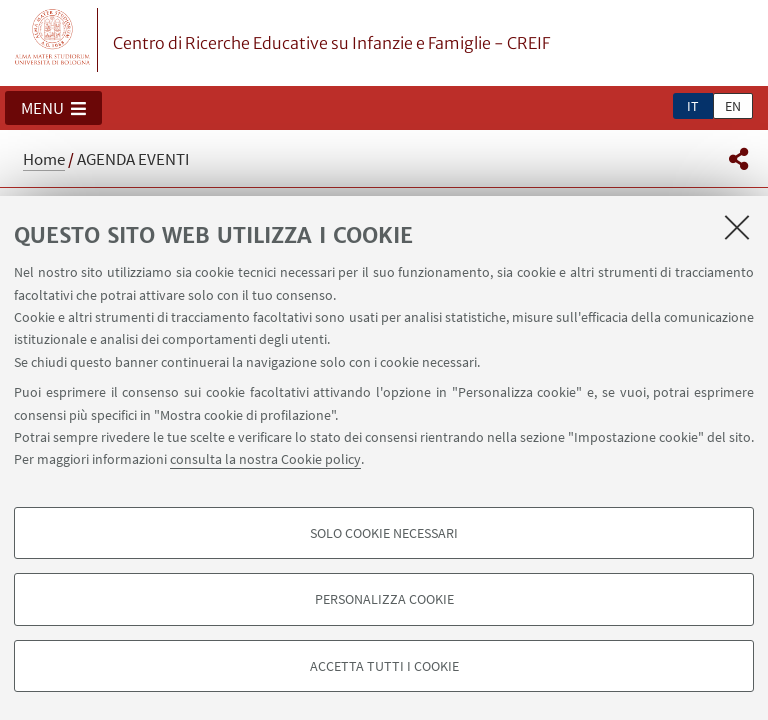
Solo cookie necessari (384, 533)
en (733, 106)
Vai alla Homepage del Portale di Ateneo (53, 40)
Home (44, 159)
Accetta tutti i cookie (384, 666)
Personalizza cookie (384, 599)
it (693, 106)
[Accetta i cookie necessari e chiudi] (737, 227)
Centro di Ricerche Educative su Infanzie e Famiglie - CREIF (331, 43)
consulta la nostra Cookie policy (265, 459)
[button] (53, 108)
